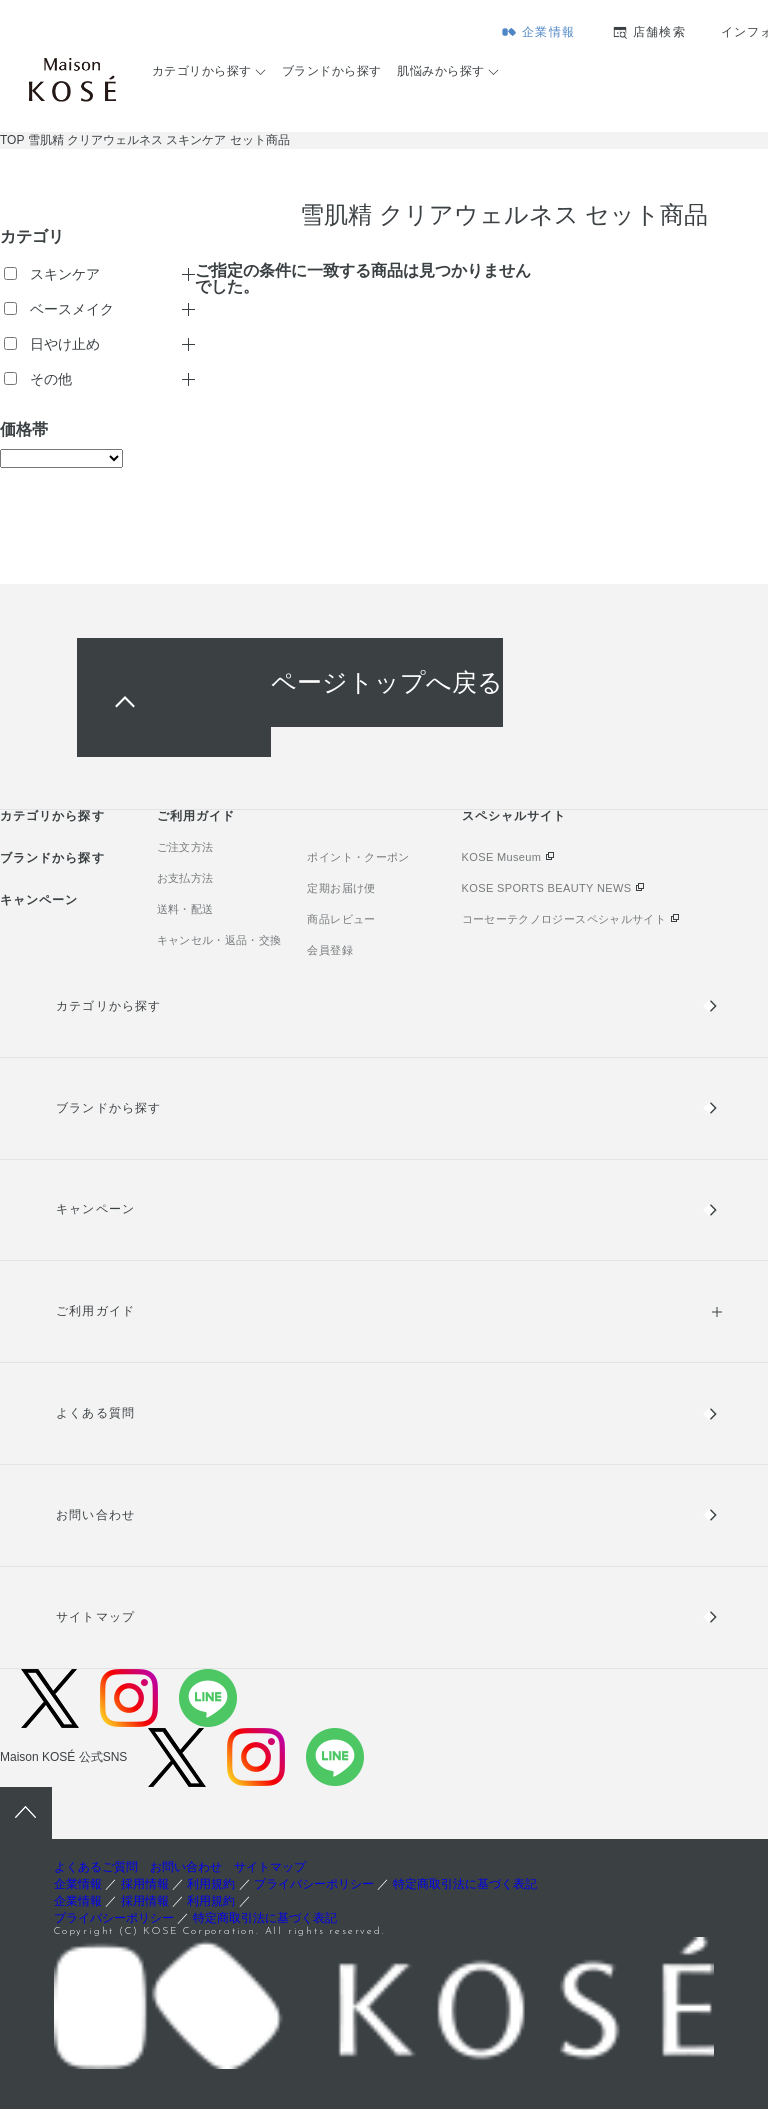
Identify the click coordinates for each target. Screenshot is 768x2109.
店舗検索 (659, 32)
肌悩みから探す (440, 71)
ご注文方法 (185, 847)
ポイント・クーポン (358, 857)
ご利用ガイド (196, 816)
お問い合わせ (95, 1515)
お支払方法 (185, 878)
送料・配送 (185, 909)
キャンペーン (39, 900)
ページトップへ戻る (387, 682)
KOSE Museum (502, 857)
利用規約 (211, 1884)
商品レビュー (341, 919)
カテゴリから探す (202, 71)
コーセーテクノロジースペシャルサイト (564, 919)
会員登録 (329, 950)
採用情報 (145, 1884)
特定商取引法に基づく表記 (465, 1884)
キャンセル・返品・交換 (219, 940)
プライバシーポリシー (314, 1884)
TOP (12, 140)
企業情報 (548, 32)
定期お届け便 (341, 888)
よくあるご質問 (96, 1867)
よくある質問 (95, 1413)
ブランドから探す (332, 71)
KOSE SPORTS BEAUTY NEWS (547, 888)
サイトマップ (95, 1617)
